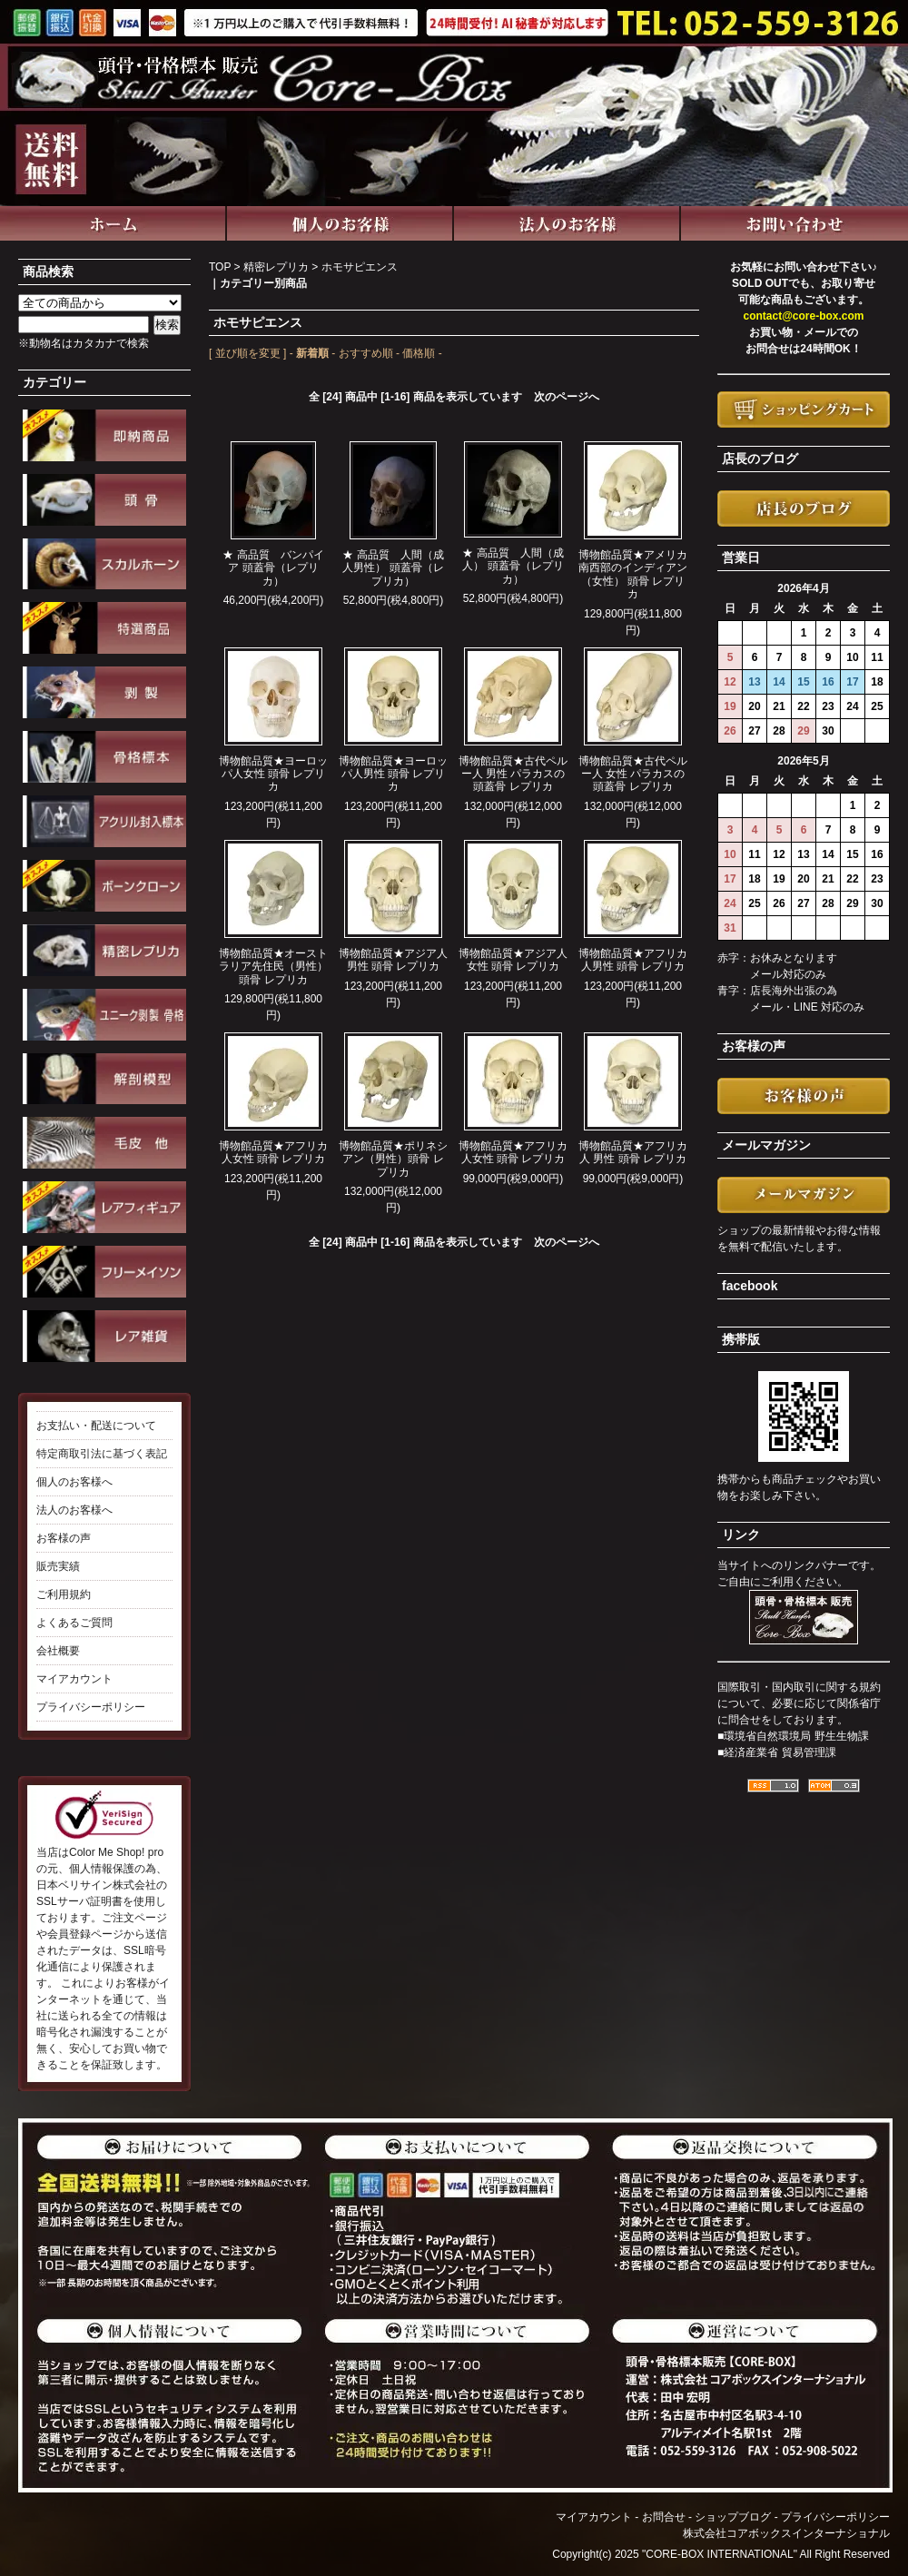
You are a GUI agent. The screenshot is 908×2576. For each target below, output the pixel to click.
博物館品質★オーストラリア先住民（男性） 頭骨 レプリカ (273, 966)
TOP (220, 267)
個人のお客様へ (74, 1482)
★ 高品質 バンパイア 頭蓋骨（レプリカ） (272, 567)
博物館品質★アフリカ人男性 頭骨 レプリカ (632, 959)
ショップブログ (733, 2517)
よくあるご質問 (74, 1622)
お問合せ (664, 2517)
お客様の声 (63, 1538)
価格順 (418, 353)
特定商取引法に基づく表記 (101, 1453)
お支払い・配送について (96, 1425)
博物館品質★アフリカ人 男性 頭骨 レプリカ (632, 1152)
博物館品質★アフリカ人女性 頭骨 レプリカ (273, 1152)
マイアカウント (74, 1679)
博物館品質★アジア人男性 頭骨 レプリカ (393, 959)
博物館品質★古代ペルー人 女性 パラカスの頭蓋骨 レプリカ (632, 774)
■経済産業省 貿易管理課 (776, 1752)
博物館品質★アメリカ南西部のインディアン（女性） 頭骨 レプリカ (632, 574)
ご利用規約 (63, 1594)
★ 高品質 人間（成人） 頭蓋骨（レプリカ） (512, 566)
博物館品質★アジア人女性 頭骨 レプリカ (513, 959)
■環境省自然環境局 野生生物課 (793, 1736)
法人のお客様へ (74, 1510)
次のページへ (566, 396)
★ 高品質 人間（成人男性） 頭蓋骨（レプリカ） (392, 567)
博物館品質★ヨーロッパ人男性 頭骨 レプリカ (393, 774)
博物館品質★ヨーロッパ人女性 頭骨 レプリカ (273, 774)
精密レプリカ (276, 267)
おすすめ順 (366, 353)
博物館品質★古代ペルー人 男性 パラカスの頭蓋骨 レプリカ (513, 774)
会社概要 (58, 1650)
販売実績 (58, 1566)
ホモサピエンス (359, 267)
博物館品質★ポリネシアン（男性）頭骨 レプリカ (393, 1159)
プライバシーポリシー (90, 1707)
